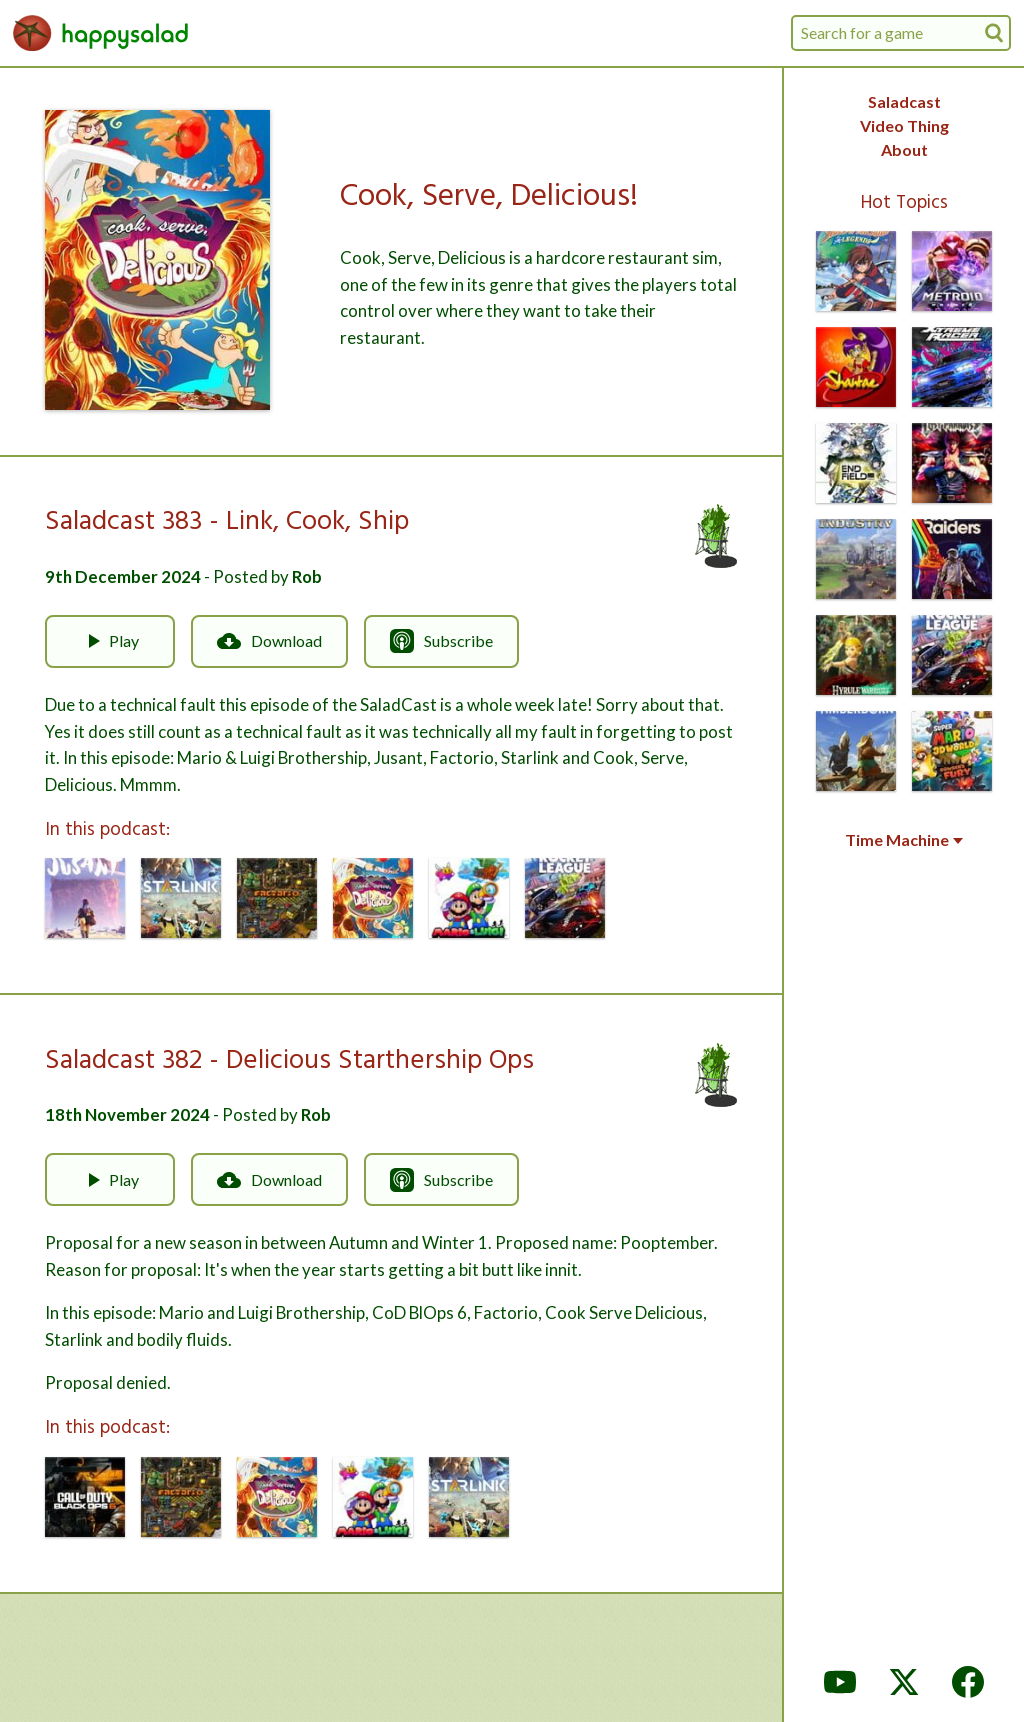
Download (269, 641)
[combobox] (901, 33)
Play (110, 641)
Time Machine (904, 840)
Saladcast (904, 101)
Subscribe (441, 641)
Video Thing (904, 125)
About (904, 149)
